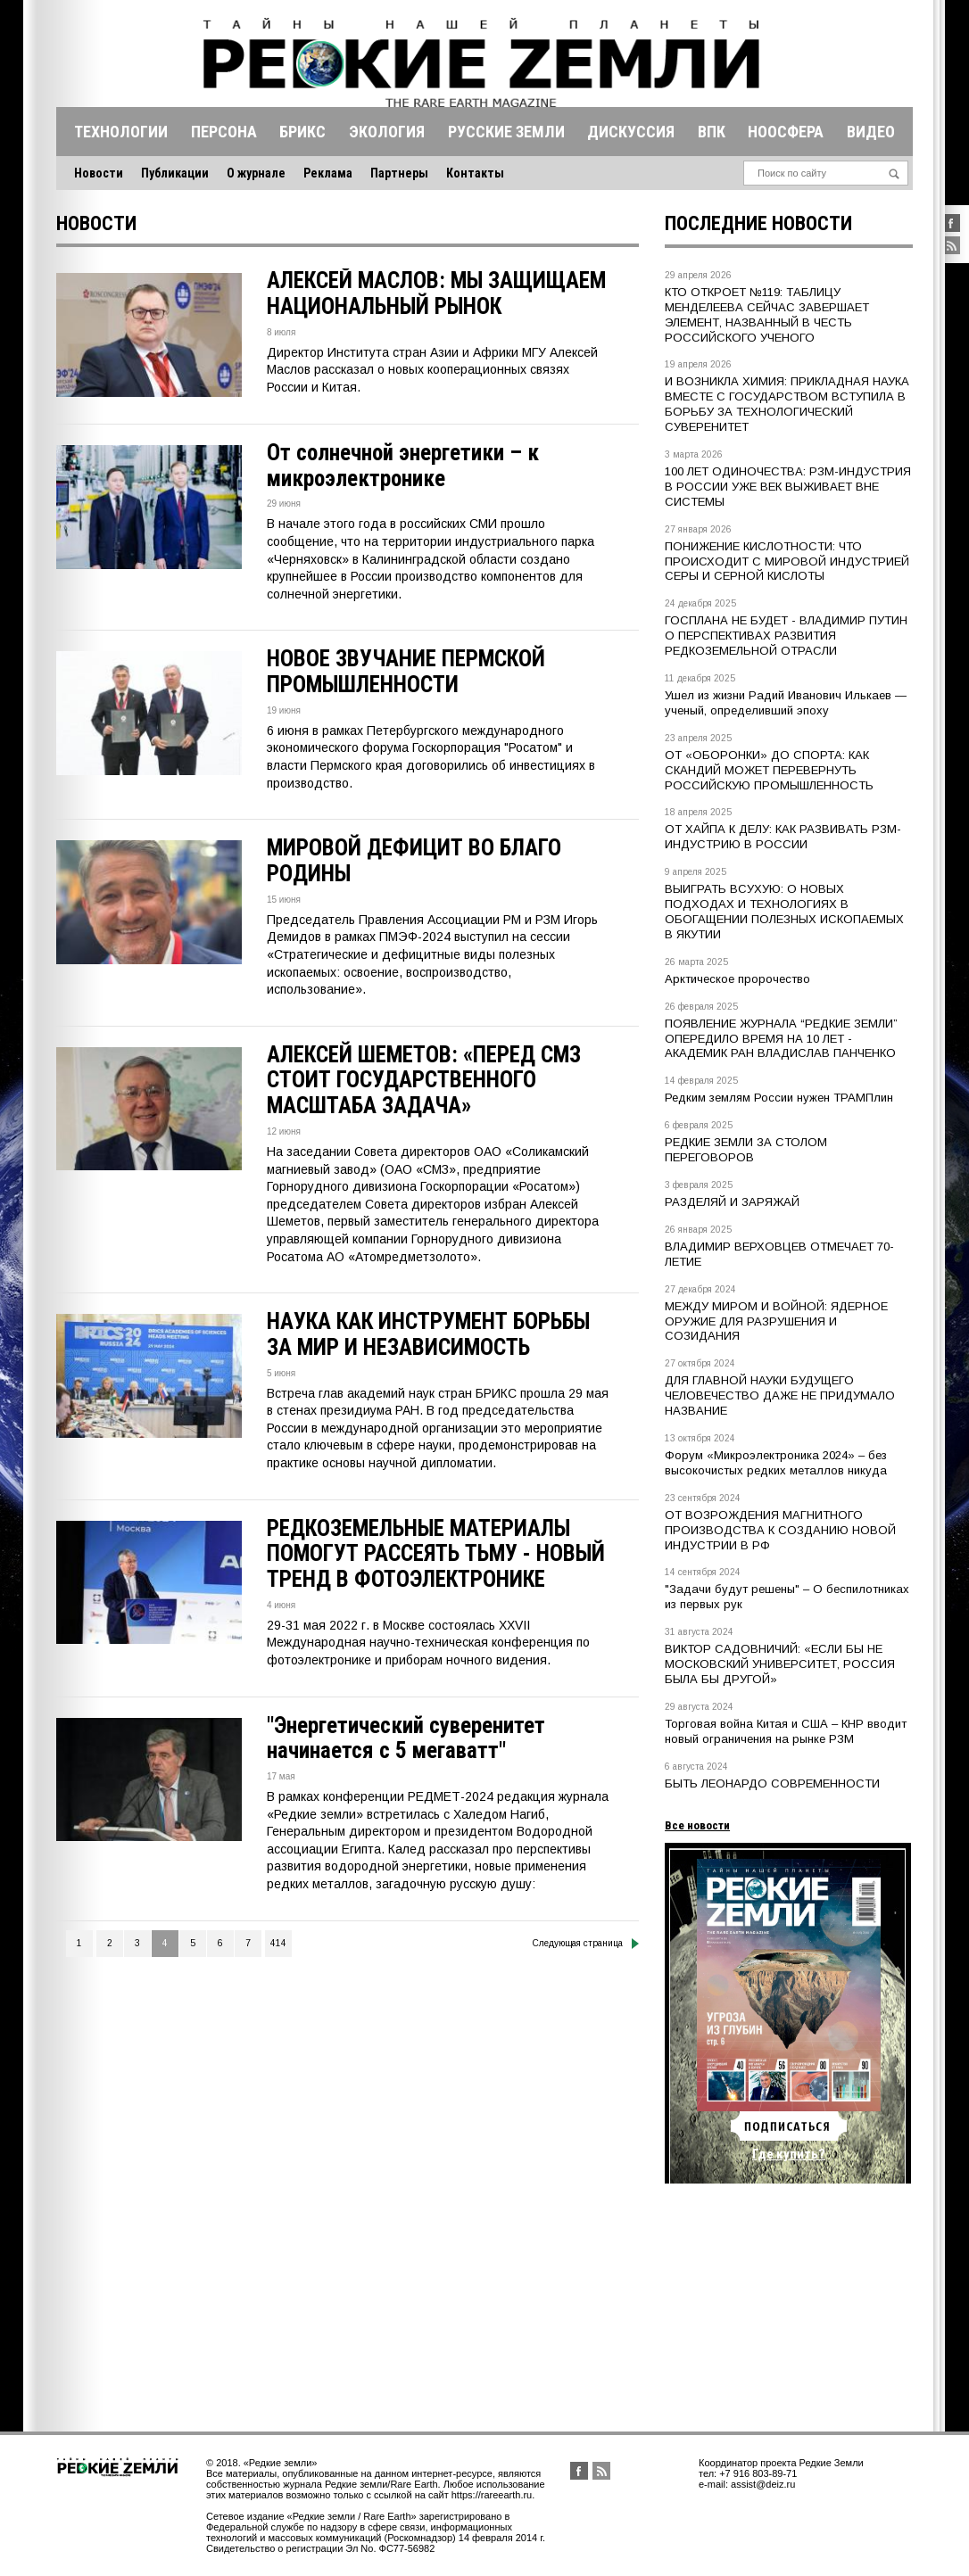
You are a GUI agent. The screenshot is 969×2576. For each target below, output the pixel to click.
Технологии (121, 131)
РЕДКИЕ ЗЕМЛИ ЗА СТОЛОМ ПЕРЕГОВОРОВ (746, 1149)
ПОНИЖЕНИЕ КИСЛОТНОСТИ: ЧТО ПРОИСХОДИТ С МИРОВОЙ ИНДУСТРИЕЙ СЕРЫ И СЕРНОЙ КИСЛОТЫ (787, 561)
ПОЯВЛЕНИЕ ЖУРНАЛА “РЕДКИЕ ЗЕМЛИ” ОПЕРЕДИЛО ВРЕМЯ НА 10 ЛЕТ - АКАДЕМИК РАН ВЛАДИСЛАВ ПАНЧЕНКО (781, 1039)
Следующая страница (586, 1943)
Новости (98, 173)
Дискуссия (631, 131)
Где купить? (788, 2154)
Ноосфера (786, 131)
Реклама (327, 173)
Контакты (475, 173)
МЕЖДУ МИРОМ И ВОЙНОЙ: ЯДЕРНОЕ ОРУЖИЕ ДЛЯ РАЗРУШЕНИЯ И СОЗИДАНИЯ (776, 1321)
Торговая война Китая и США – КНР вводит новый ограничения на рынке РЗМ (786, 1731)
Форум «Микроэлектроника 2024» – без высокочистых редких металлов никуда (776, 1463)
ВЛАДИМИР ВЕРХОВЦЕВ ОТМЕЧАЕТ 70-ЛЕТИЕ (779, 1254)
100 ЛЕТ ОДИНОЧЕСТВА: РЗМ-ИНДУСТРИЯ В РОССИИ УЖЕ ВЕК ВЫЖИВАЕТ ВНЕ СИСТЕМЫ (788, 486)
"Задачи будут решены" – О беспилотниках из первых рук (787, 1596)
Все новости (697, 1825)
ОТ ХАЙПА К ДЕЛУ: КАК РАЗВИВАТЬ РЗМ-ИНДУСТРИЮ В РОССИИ (783, 836)
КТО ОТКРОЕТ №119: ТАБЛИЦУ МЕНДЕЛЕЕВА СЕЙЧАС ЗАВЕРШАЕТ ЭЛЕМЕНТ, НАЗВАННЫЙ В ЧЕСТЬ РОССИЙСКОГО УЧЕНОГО (767, 314)
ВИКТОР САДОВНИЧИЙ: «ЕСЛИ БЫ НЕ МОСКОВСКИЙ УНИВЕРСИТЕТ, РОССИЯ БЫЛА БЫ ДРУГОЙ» (780, 1664)
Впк (711, 131)
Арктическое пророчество (737, 979)
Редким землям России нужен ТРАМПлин (779, 1097)
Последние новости (758, 223)
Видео (871, 131)
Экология (387, 131)
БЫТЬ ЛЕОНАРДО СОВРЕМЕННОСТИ (772, 1783)
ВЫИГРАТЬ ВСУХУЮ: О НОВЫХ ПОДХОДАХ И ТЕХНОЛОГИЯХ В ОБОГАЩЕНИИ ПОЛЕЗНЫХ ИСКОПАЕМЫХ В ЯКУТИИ (784, 911)
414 (278, 1943)
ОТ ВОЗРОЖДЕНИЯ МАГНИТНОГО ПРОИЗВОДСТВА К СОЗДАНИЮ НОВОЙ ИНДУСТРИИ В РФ (780, 1530)
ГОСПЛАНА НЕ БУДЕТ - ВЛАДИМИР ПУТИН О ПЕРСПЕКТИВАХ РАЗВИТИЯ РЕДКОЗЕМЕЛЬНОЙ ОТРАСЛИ (786, 635)
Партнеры (399, 173)
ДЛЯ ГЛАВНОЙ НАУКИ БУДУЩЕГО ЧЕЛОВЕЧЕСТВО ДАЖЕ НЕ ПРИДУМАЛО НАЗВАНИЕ (780, 1395)
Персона (224, 131)
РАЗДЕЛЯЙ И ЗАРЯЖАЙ (732, 1202)
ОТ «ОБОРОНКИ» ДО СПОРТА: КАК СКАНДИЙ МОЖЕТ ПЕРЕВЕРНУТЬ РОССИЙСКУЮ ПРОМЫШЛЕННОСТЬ (769, 770)
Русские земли (506, 131)
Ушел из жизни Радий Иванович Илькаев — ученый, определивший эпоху (786, 703)
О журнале (256, 173)
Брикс (302, 131)
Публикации (175, 173)
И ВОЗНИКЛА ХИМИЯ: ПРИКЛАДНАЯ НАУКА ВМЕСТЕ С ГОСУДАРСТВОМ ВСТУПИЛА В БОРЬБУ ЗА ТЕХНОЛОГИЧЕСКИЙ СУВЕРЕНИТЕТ (787, 404)
